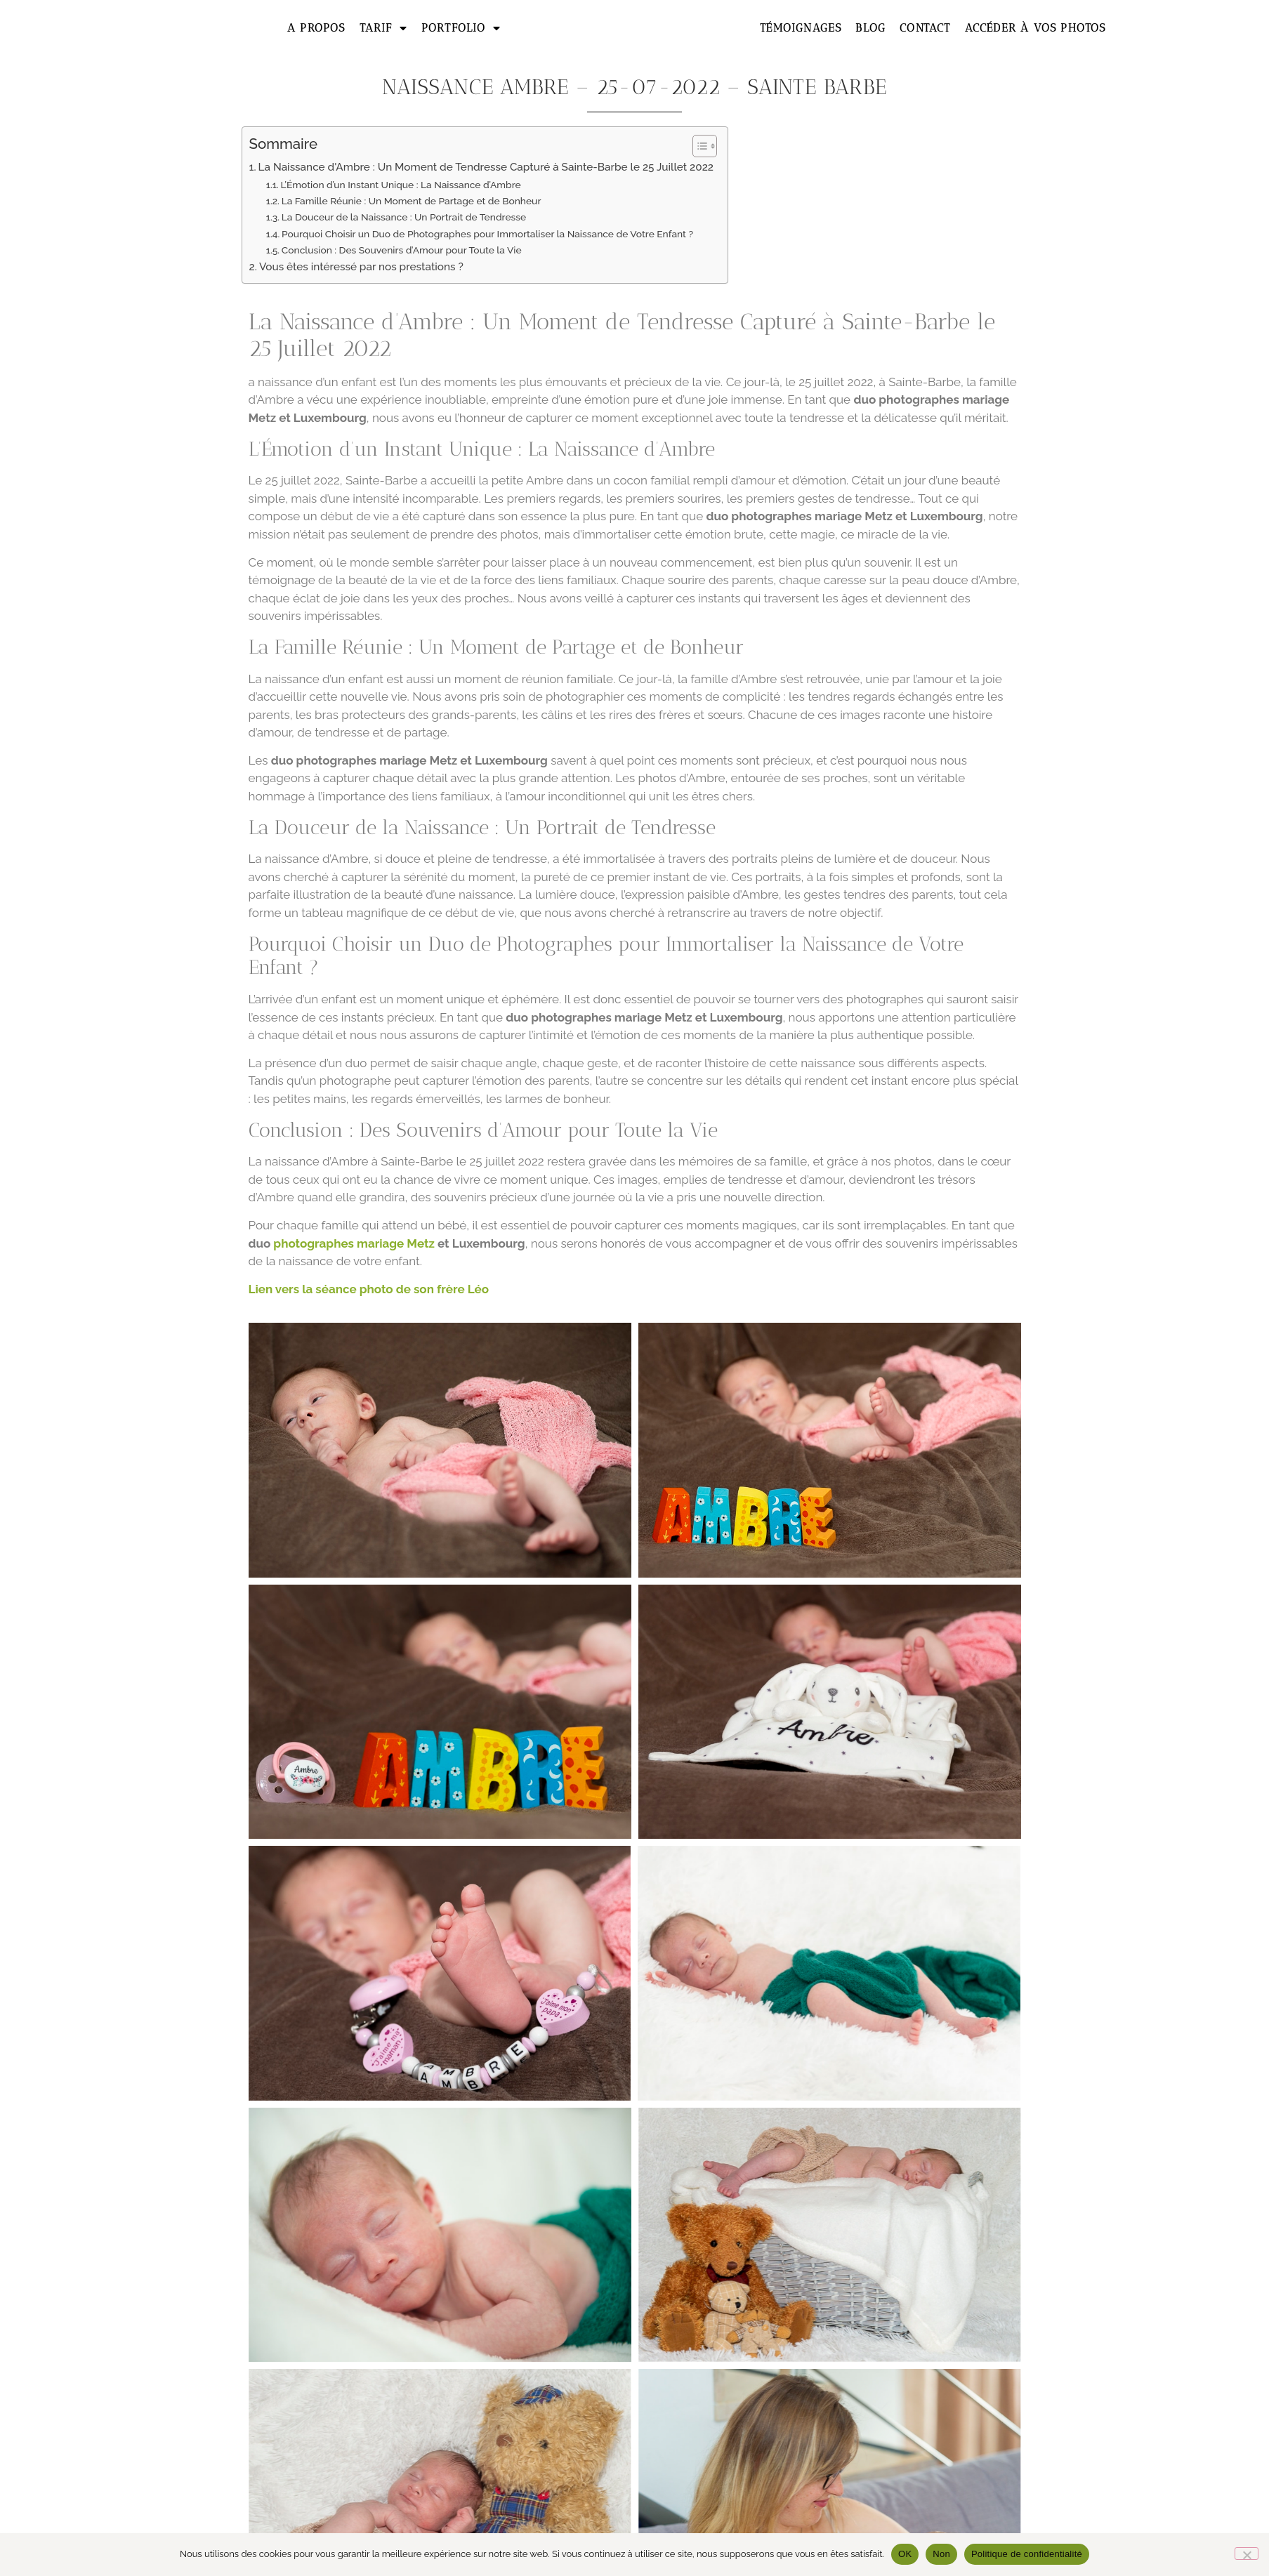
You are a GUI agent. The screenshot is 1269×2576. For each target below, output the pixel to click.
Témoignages (800, 27)
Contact (925, 27)
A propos (316, 27)
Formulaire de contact (634, 2342)
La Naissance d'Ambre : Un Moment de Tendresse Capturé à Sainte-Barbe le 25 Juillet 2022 (486, 167)
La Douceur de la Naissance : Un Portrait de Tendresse (404, 217)
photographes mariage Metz (354, 1243)
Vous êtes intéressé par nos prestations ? (361, 266)
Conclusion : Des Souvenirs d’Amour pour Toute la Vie (402, 250)
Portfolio (461, 28)
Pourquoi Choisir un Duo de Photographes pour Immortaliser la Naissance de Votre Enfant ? (487, 233)
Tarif (383, 28)
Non (941, 2554)
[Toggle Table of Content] (698, 146)
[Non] (1246, 2553)
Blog (870, 27)
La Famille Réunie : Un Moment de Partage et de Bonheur (411, 200)
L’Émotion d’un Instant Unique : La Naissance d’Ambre (400, 184)
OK (905, 2554)
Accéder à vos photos (1035, 27)
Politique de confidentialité (1026, 2554)
